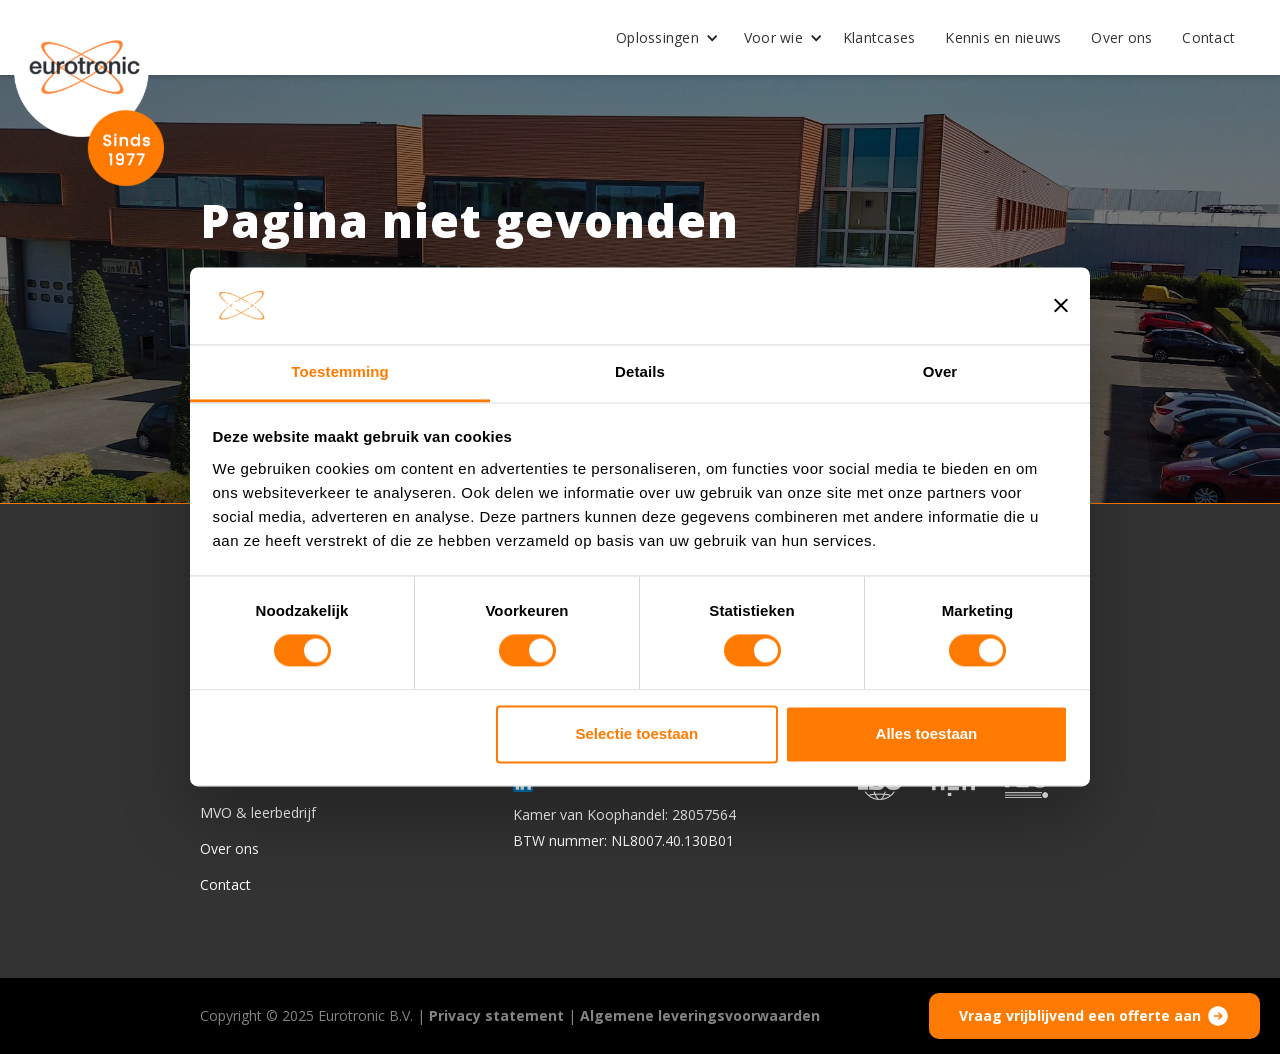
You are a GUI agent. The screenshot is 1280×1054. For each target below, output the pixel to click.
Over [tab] (940, 371)
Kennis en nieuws (1003, 37)
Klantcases (879, 37)
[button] (660, 38)
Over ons (1121, 37)
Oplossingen (657, 37)
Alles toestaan (927, 733)
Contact (1208, 37)
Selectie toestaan (637, 733)
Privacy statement (496, 1015)
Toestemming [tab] (340, 371)
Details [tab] (640, 371)
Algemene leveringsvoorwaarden (700, 1015)
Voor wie (773, 37)
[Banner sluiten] (1061, 306)
